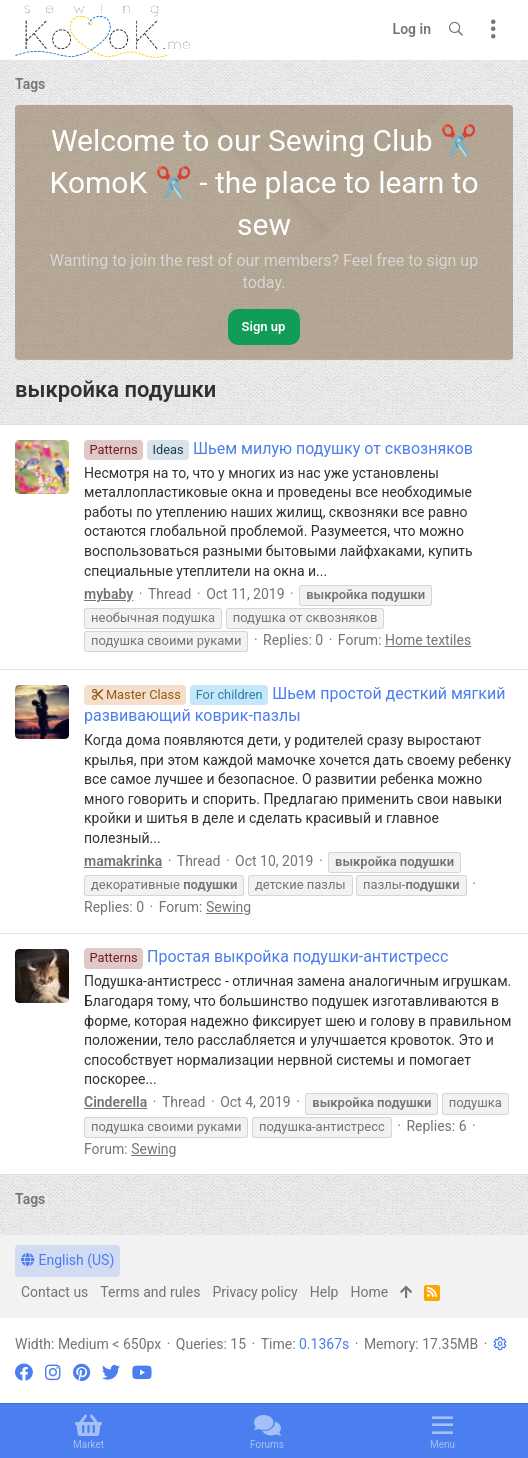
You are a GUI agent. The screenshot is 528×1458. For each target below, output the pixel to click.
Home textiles (428, 640)
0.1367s (324, 1344)
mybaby (108, 594)
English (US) (67, 1260)
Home (369, 1292)
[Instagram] (53, 1372)
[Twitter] (111, 1372)
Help (324, 1292)
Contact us (54, 1292)
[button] (500, 1344)
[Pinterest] (81, 1372)
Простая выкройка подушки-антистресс (266, 956)
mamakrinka (123, 861)
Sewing (228, 907)
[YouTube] (142, 1372)
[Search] (456, 30)
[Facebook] (24, 1372)
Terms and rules (150, 1292)
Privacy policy (254, 1292)
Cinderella (115, 1102)
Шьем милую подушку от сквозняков (278, 448)
